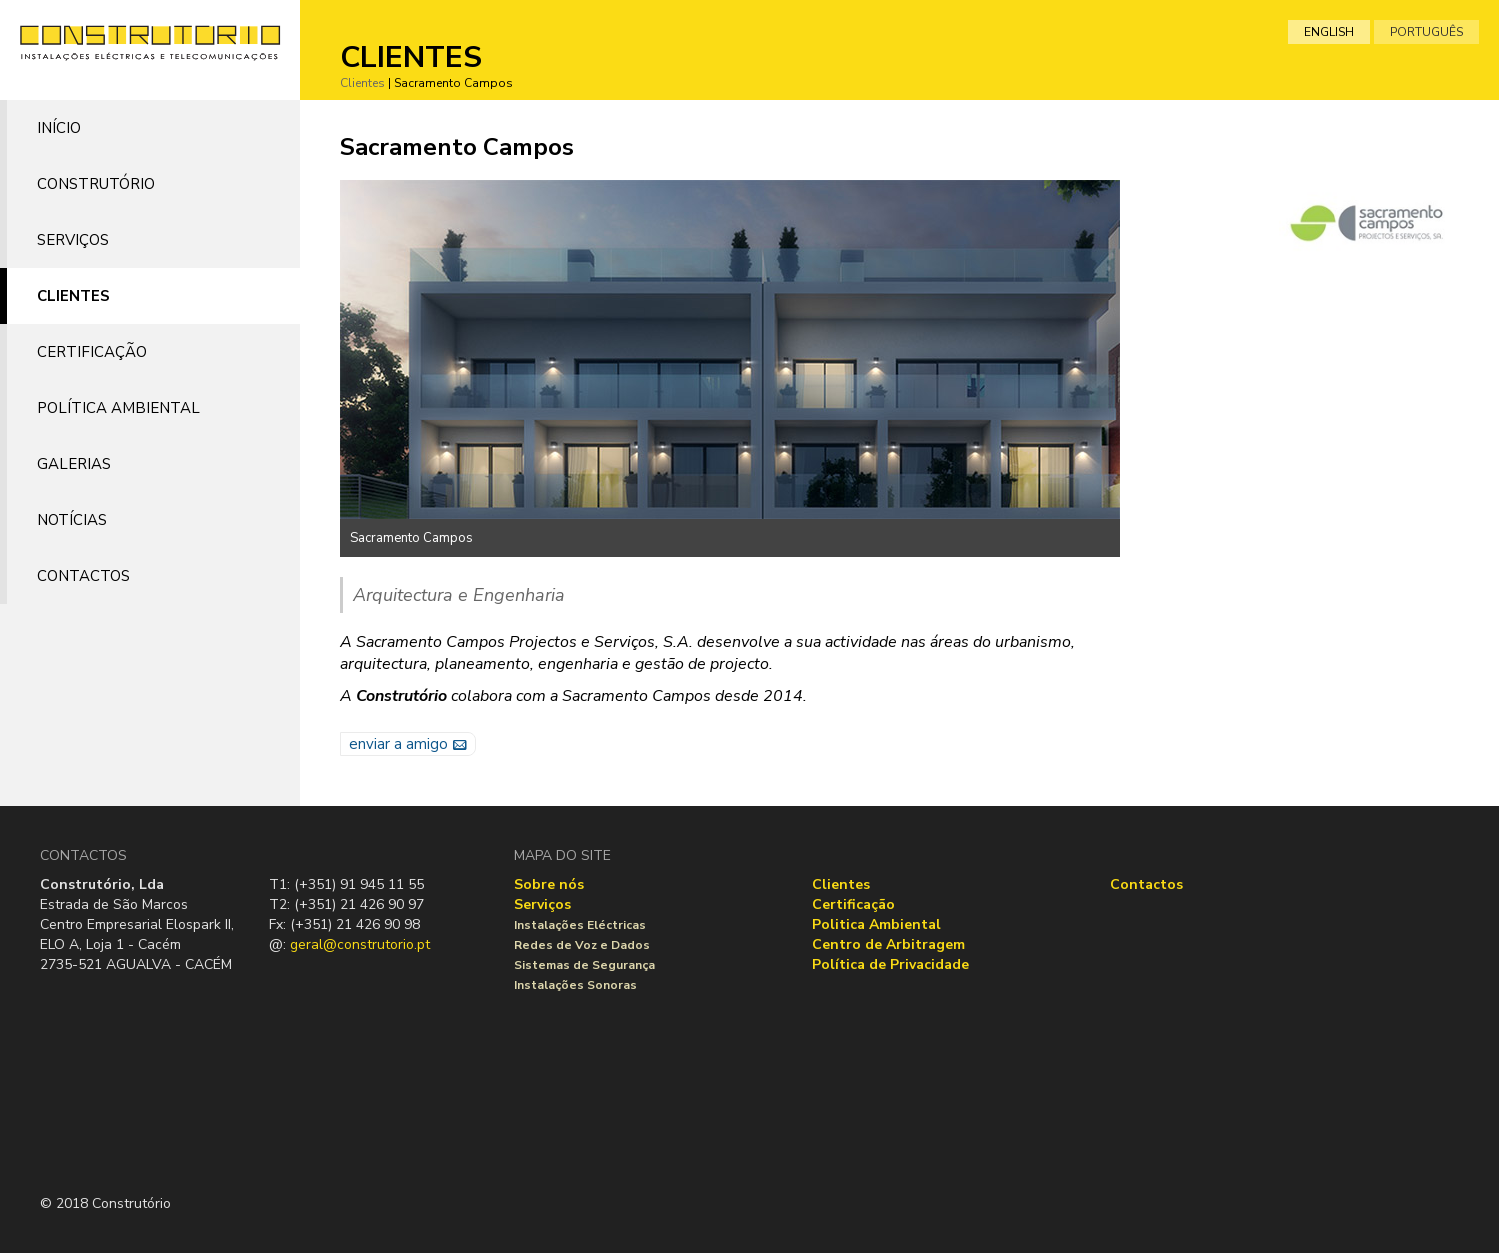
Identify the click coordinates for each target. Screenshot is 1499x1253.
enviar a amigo (398, 744)
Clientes (73, 296)
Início (59, 128)
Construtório (96, 184)
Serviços (73, 240)
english (1329, 32)
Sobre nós (549, 884)
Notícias (72, 520)
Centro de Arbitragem (888, 944)
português (1426, 32)
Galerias (74, 464)
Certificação (92, 352)
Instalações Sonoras (575, 985)
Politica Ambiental (876, 924)
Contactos (83, 576)
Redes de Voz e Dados (582, 945)
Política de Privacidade (890, 964)
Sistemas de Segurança (584, 965)
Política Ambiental (118, 408)
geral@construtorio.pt (360, 944)
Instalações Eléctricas (580, 925)
